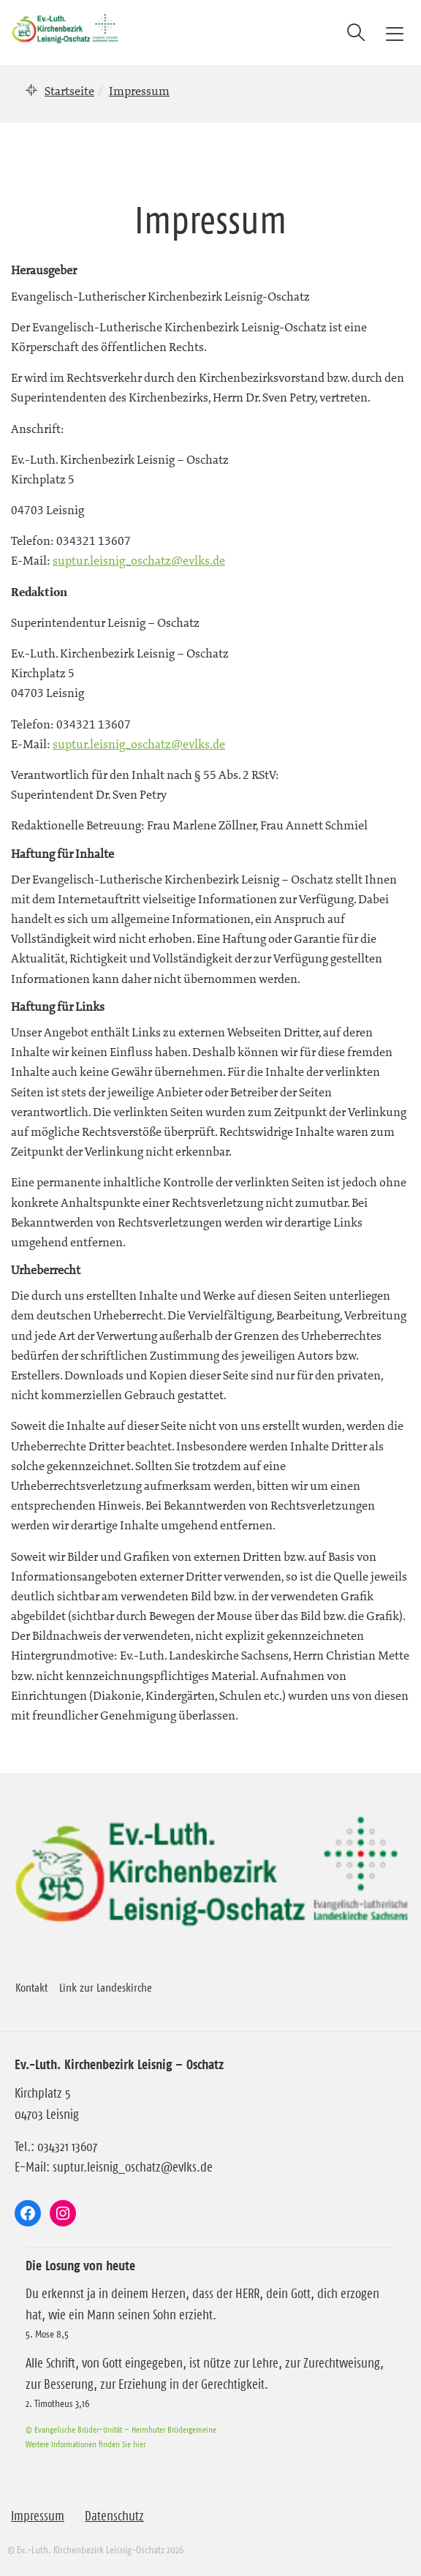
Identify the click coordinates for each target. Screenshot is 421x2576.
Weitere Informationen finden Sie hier (85, 2443)
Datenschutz (114, 2516)
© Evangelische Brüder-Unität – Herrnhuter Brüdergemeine (121, 2429)
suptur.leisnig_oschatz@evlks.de (139, 560)
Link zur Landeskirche (105, 1987)
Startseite (69, 91)
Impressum (37, 2516)
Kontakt (31, 1987)
